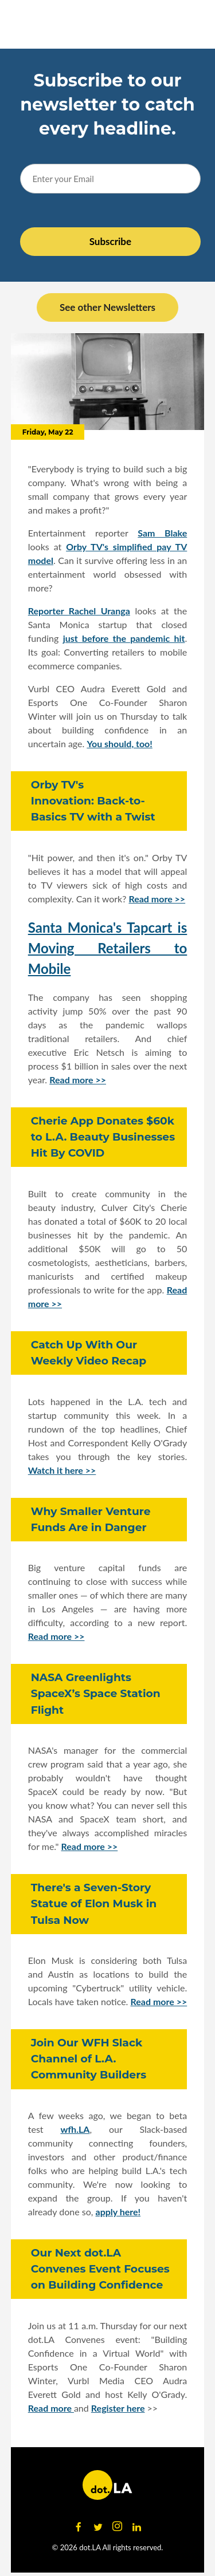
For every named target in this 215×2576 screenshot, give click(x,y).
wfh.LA (74, 2129)
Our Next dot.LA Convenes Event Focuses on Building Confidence (100, 2268)
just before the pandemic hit (124, 638)
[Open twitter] (98, 2526)
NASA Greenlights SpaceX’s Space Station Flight (96, 1693)
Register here (118, 2408)
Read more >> (156, 898)
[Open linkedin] (137, 2526)
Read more (51, 2408)
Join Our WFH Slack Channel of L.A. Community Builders (88, 2058)
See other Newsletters (107, 307)
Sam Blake (162, 532)
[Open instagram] (117, 2526)
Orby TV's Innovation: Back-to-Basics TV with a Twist (93, 800)
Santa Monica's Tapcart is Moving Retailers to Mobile (107, 948)
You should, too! (119, 743)
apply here (117, 2211)
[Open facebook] (78, 2526)
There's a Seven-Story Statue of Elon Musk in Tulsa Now (94, 1903)
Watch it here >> (62, 1470)
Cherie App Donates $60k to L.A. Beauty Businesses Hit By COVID (103, 1136)
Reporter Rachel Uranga (79, 610)
